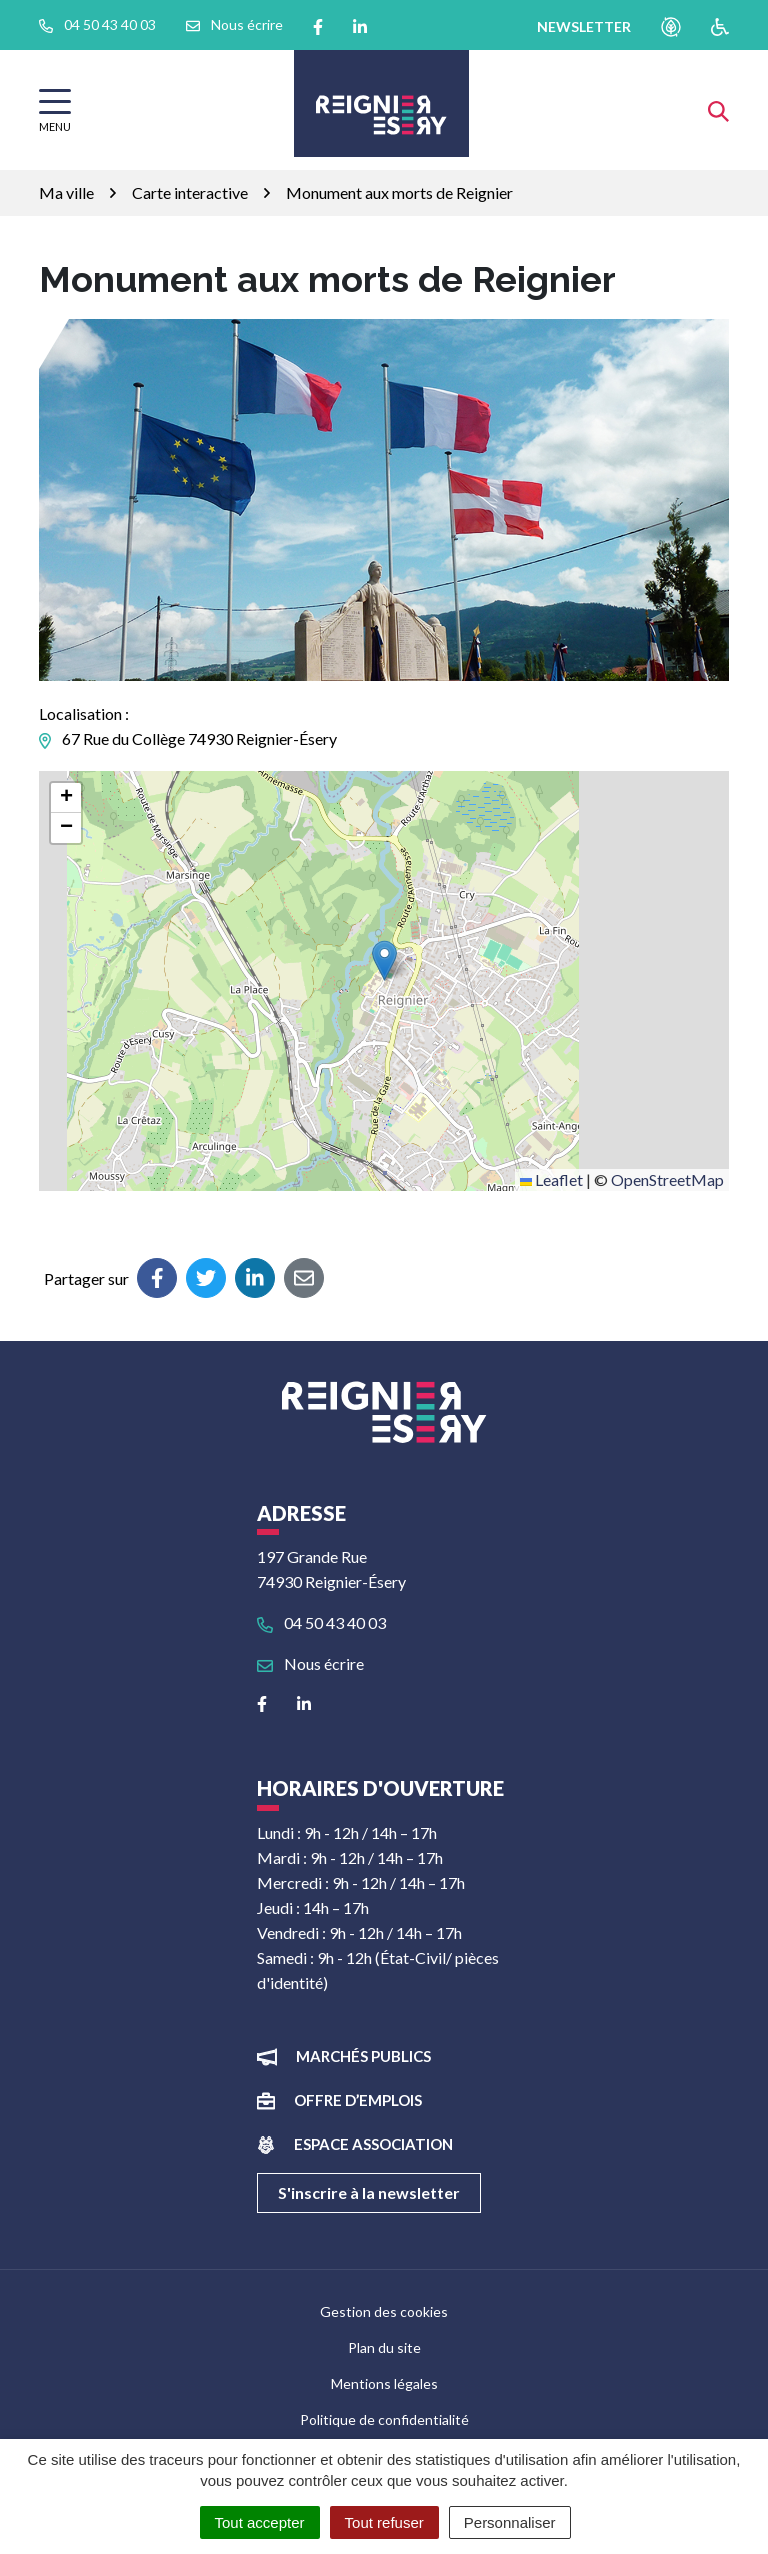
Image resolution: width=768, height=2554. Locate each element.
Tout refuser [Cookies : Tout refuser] (384, 2522)
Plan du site (384, 2347)
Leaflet (551, 1179)
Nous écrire (310, 1663)
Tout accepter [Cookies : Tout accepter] (260, 2522)
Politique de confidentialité (384, 2419)
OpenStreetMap (667, 1179)
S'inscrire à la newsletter (369, 2192)
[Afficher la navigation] (55, 110)
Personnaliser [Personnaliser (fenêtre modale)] (510, 2522)
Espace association (373, 2144)
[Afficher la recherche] (718, 109)
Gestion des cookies (384, 2311)
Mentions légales (384, 2383)
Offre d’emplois (358, 2100)
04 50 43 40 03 (321, 1622)
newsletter (584, 26)
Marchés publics (363, 2056)
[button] (384, 960)
